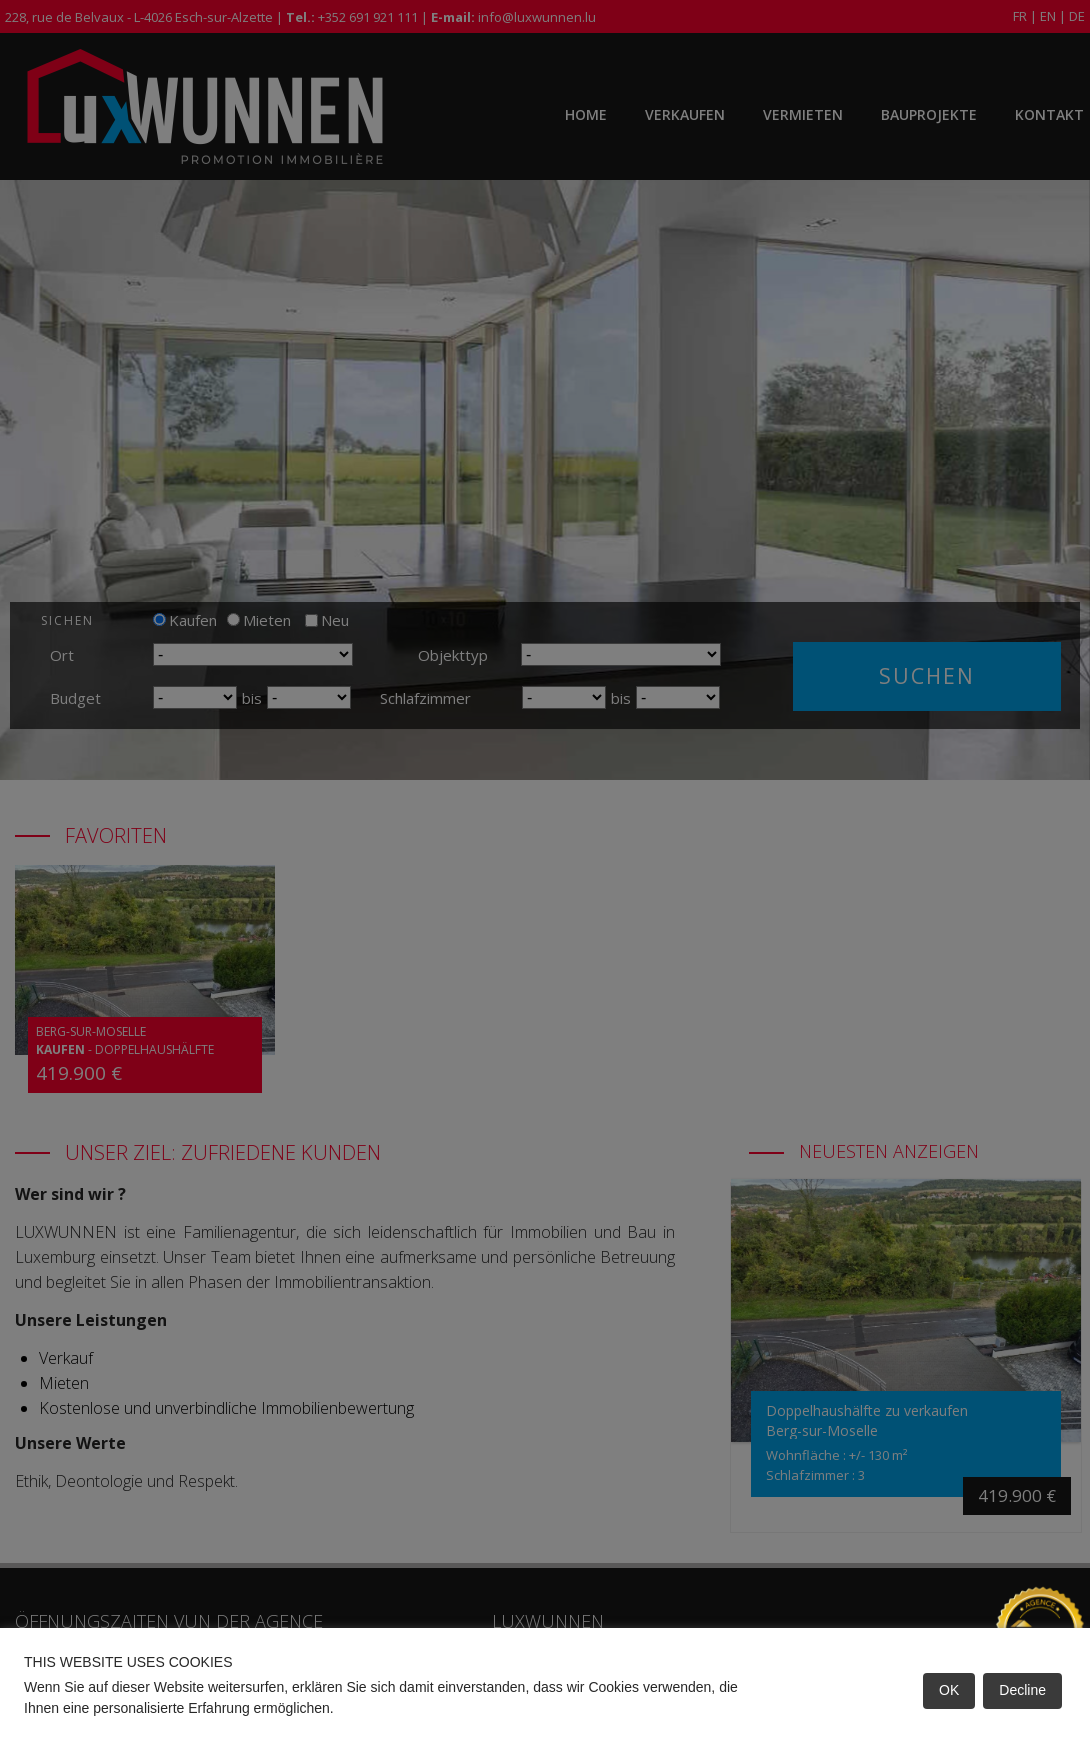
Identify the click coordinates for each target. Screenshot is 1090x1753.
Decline (1022, 1690)
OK (949, 1690)
